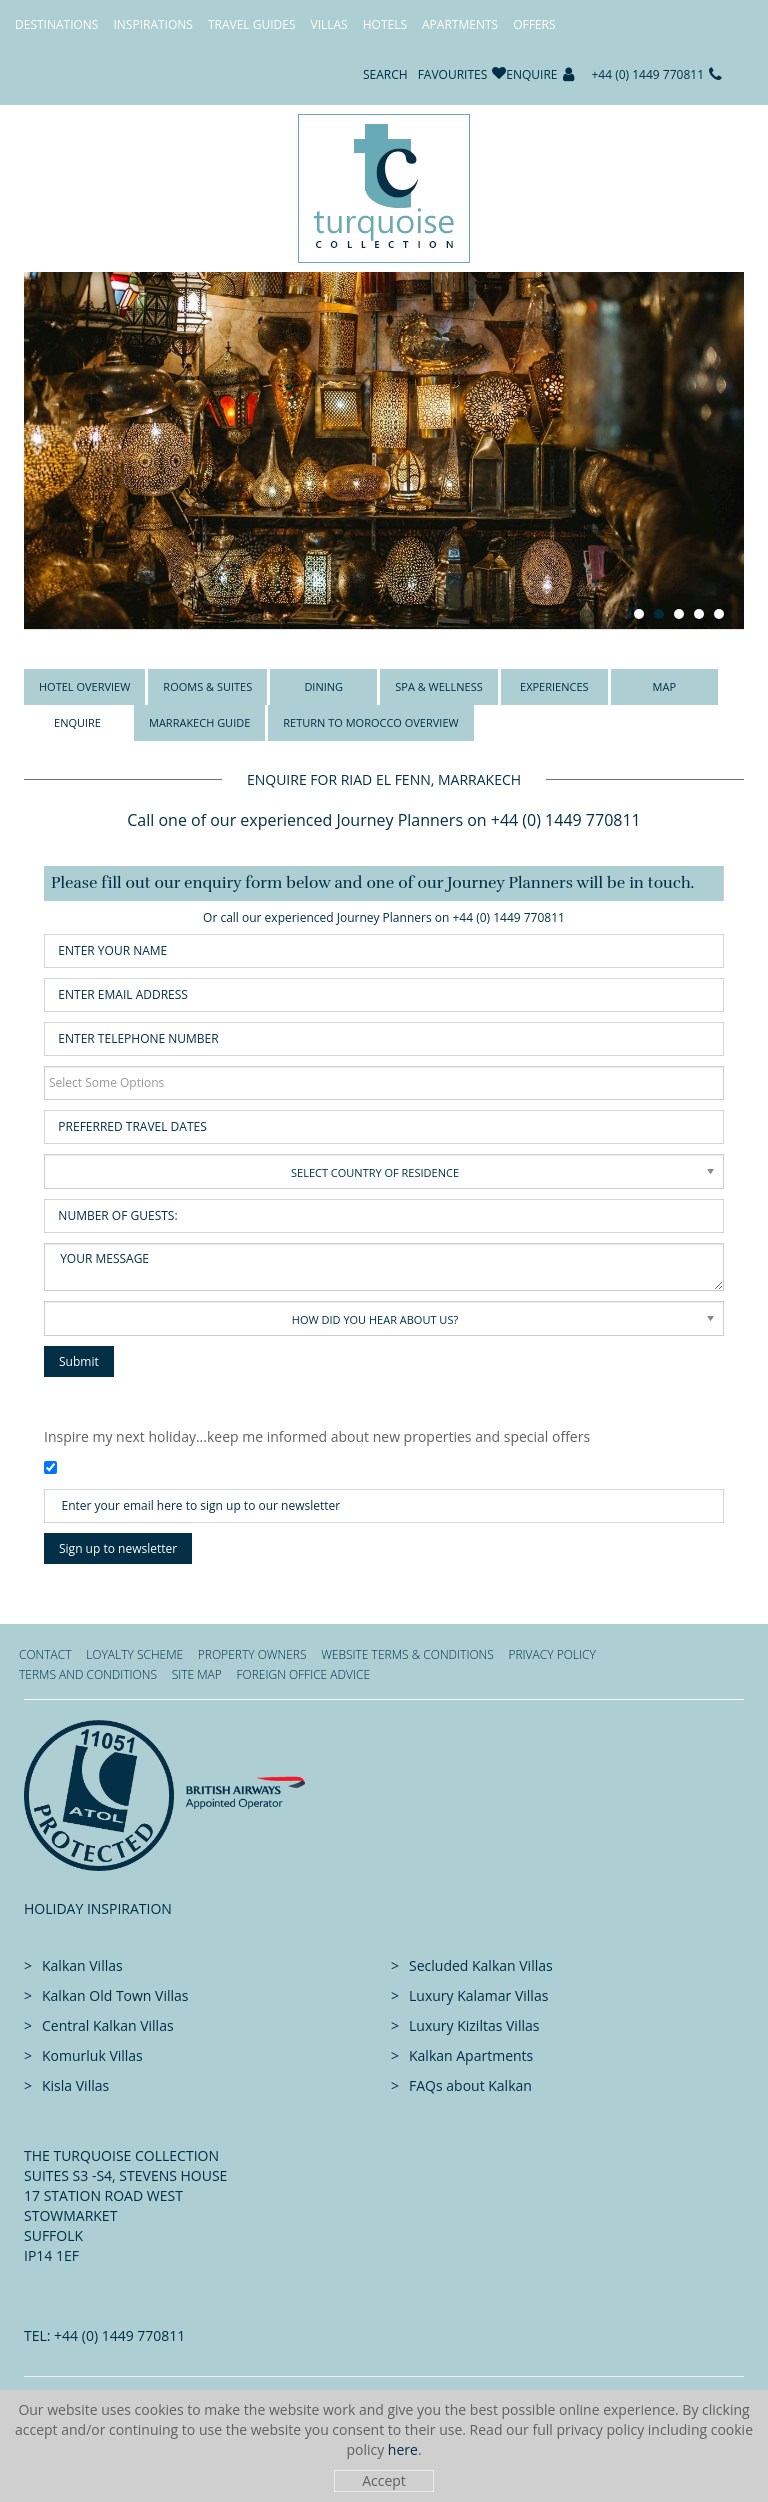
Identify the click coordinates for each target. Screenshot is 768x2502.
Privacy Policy (551, 1654)
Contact (45, 1654)
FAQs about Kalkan (470, 2085)
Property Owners (252, 1654)
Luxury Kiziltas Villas (474, 2025)
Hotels (385, 24)
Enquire (531, 74)
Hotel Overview (84, 686)
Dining (323, 686)
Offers (534, 24)
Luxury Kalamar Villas (478, 1995)
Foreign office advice (303, 1674)
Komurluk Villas (92, 2055)
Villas (329, 24)
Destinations (56, 24)
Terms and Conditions (88, 1674)
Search (385, 74)
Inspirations (152, 24)
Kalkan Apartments (471, 2055)
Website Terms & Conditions (407, 1654)
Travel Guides (252, 24)
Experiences (554, 686)
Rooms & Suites (207, 686)
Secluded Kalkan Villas (481, 1965)
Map (664, 686)
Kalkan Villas (82, 1965)
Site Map (197, 1674)
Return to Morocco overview (370, 722)
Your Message (384, 1267)
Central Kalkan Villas (108, 2025)
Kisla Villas (75, 2085)
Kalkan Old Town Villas (115, 1995)
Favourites (453, 74)
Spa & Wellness (439, 686)
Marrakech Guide (199, 722)
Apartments (460, 24)
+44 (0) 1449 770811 (648, 74)
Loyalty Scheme (134, 1654)
